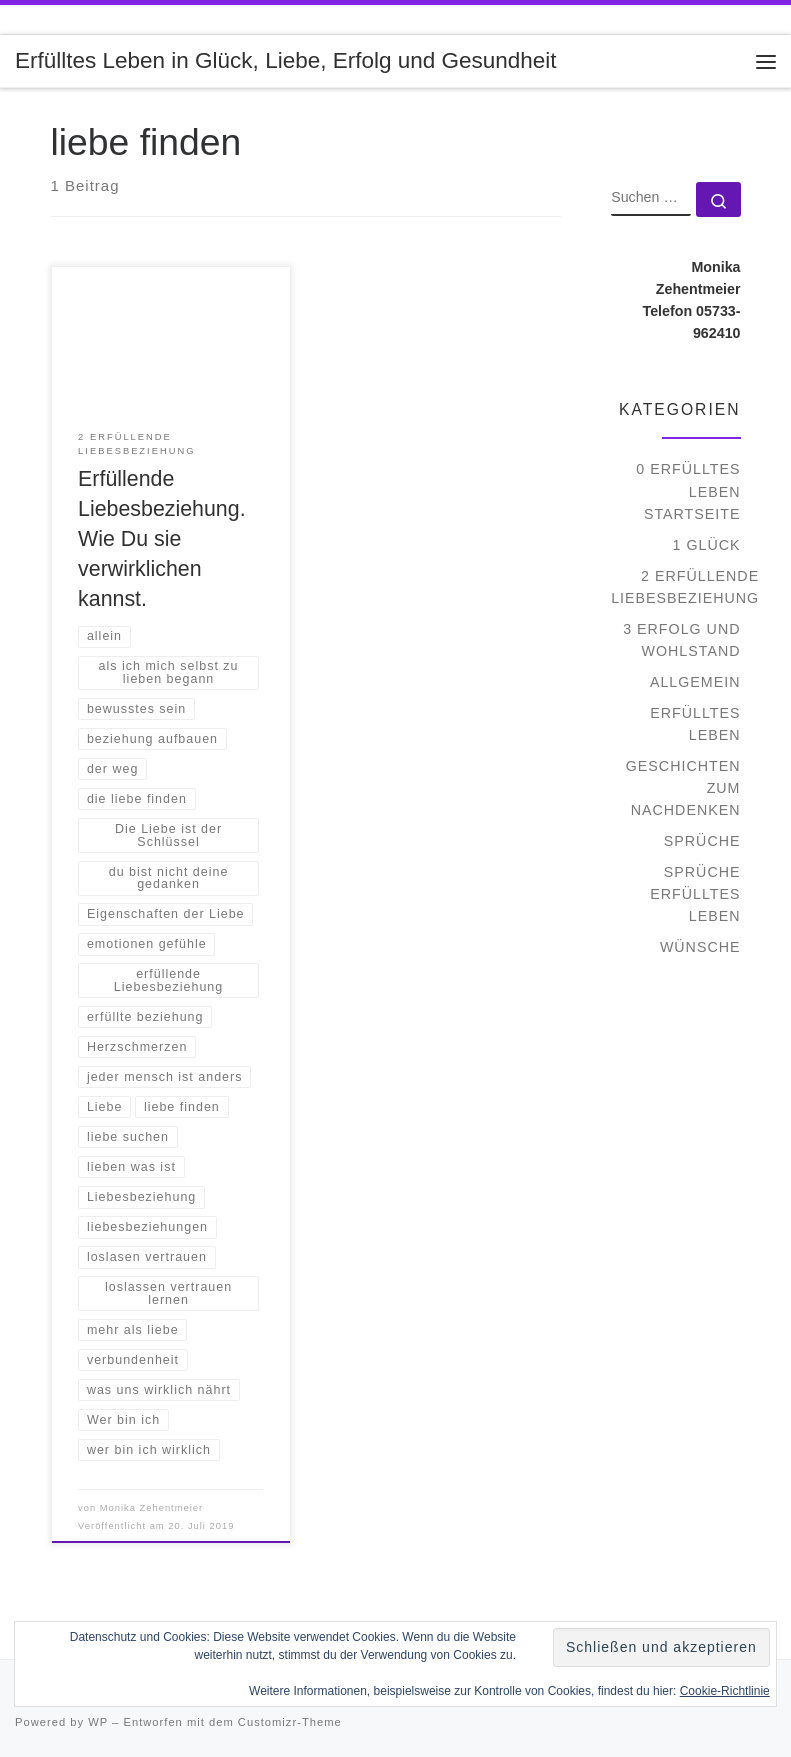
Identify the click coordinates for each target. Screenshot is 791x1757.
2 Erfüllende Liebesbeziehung (685, 587)
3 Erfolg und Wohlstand (681, 640)
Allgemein (695, 682)
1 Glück (707, 545)
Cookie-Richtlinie (725, 1691)
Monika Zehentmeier (151, 1508)
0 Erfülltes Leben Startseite (688, 491)
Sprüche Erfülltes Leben (695, 894)
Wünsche (700, 947)
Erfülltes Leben (695, 724)
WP (98, 1722)
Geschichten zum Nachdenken (683, 788)
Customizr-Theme (290, 1722)
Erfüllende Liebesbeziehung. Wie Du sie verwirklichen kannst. (161, 539)
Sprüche (702, 841)
